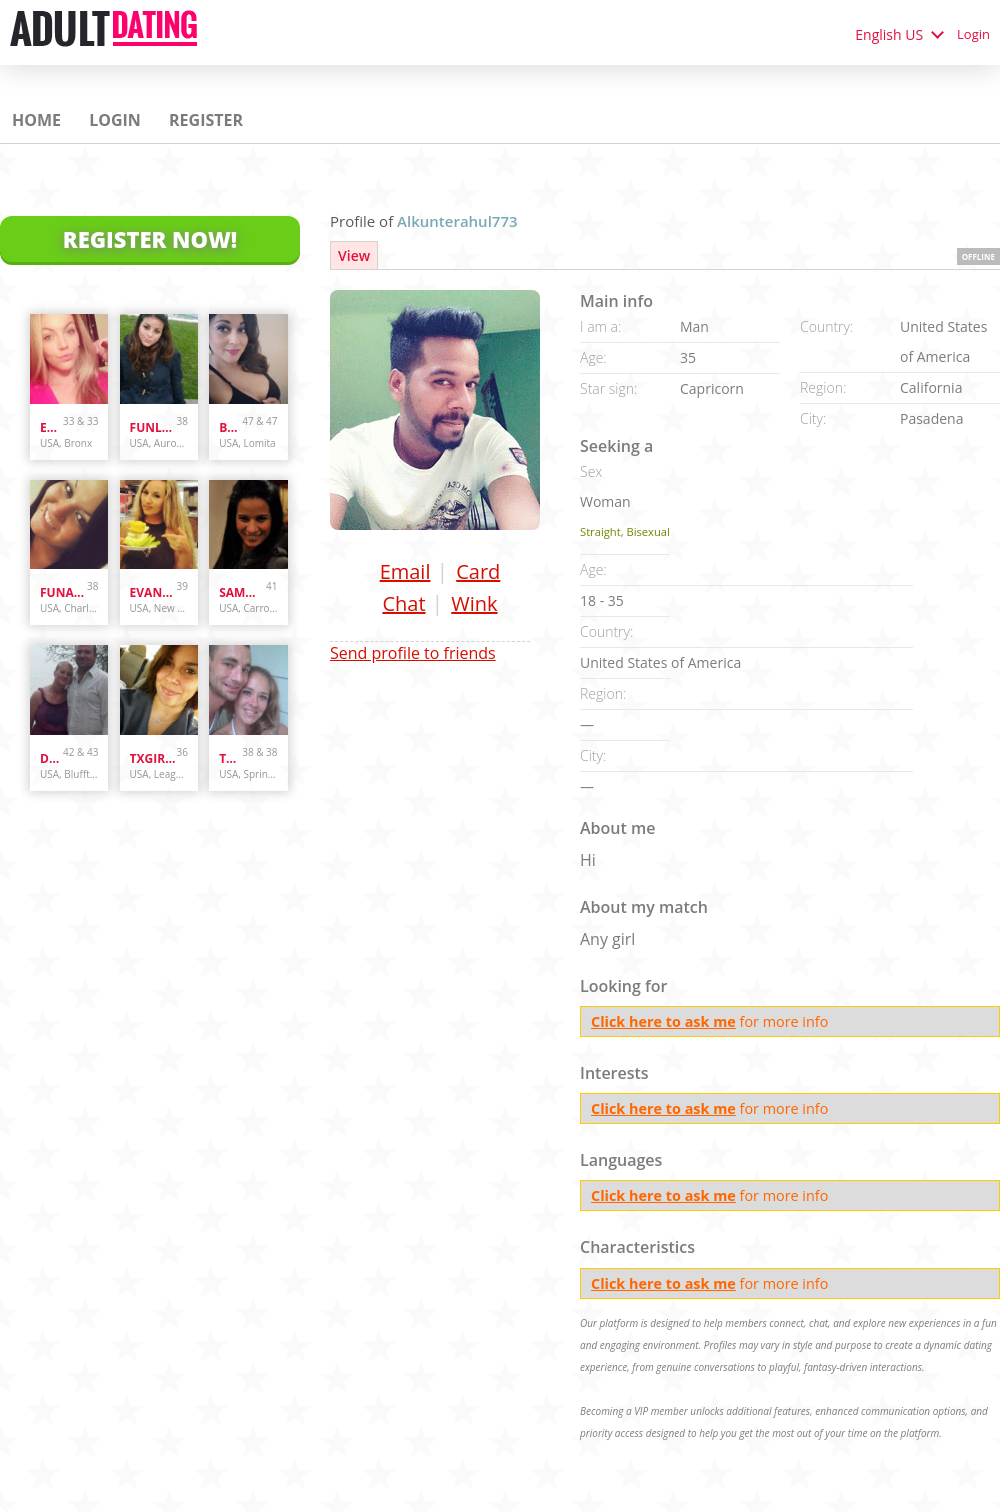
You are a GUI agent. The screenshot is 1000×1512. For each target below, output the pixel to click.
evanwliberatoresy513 (153, 592)
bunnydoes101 (230, 427)
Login (973, 34)
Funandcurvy (63, 592)
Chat (403, 603)
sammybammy (242, 592)
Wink (474, 603)
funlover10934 (153, 427)
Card (478, 571)
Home (36, 120)
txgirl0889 (153, 758)
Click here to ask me (663, 1021)
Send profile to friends (413, 653)
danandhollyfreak (51, 758)
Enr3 (51, 427)
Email (405, 571)
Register (206, 120)
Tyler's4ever (230, 758)
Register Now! (150, 239)
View (354, 255)
